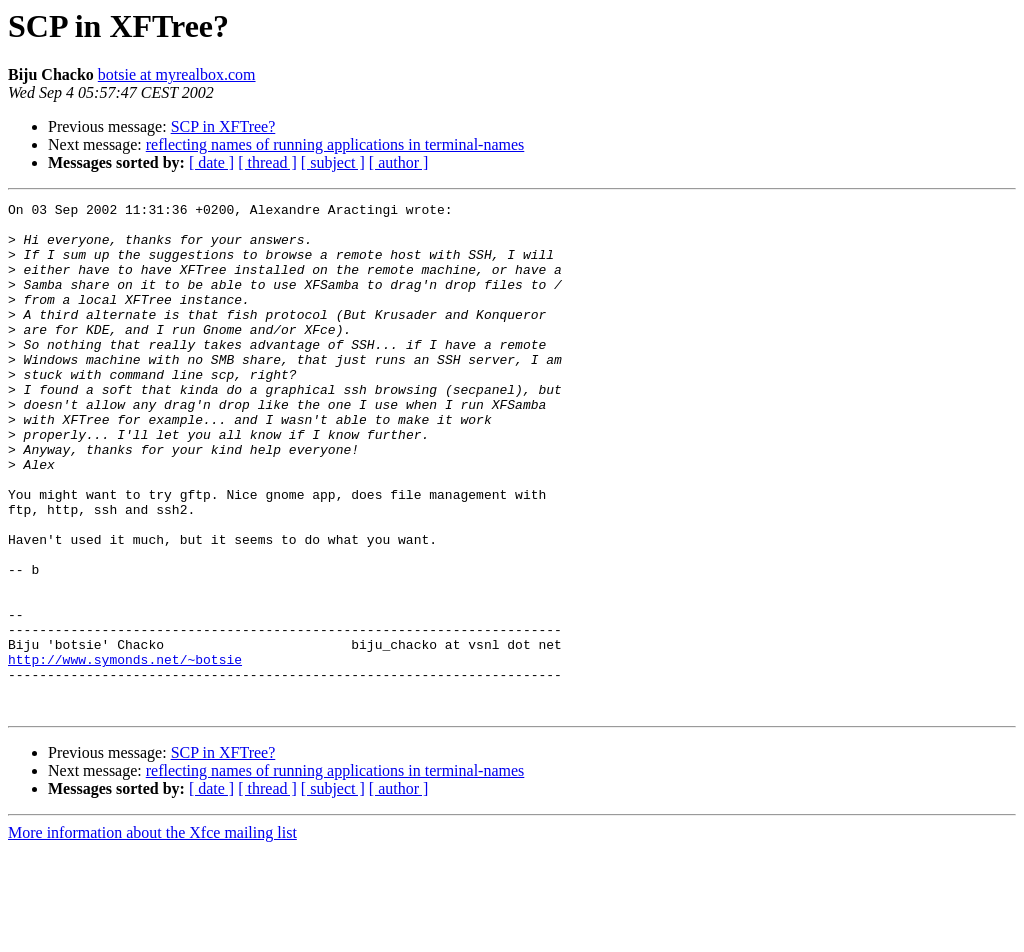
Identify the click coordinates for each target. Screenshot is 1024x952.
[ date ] (211, 162)
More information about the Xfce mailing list (152, 934)
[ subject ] (333, 162)
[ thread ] (267, 162)
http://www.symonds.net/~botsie (125, 752)
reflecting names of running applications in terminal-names (335, 144)
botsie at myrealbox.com (177, 74)
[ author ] (399, 162)
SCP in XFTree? (223, 126)
